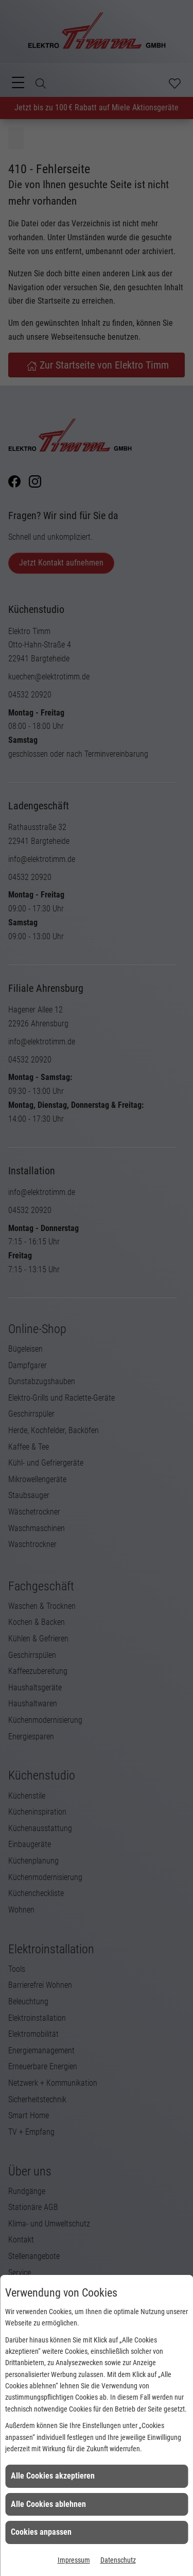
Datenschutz (118, 2560)
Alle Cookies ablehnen (48, 2504)
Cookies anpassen (41, 2532)
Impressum (74, 2560)
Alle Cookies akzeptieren (53, 2476)
